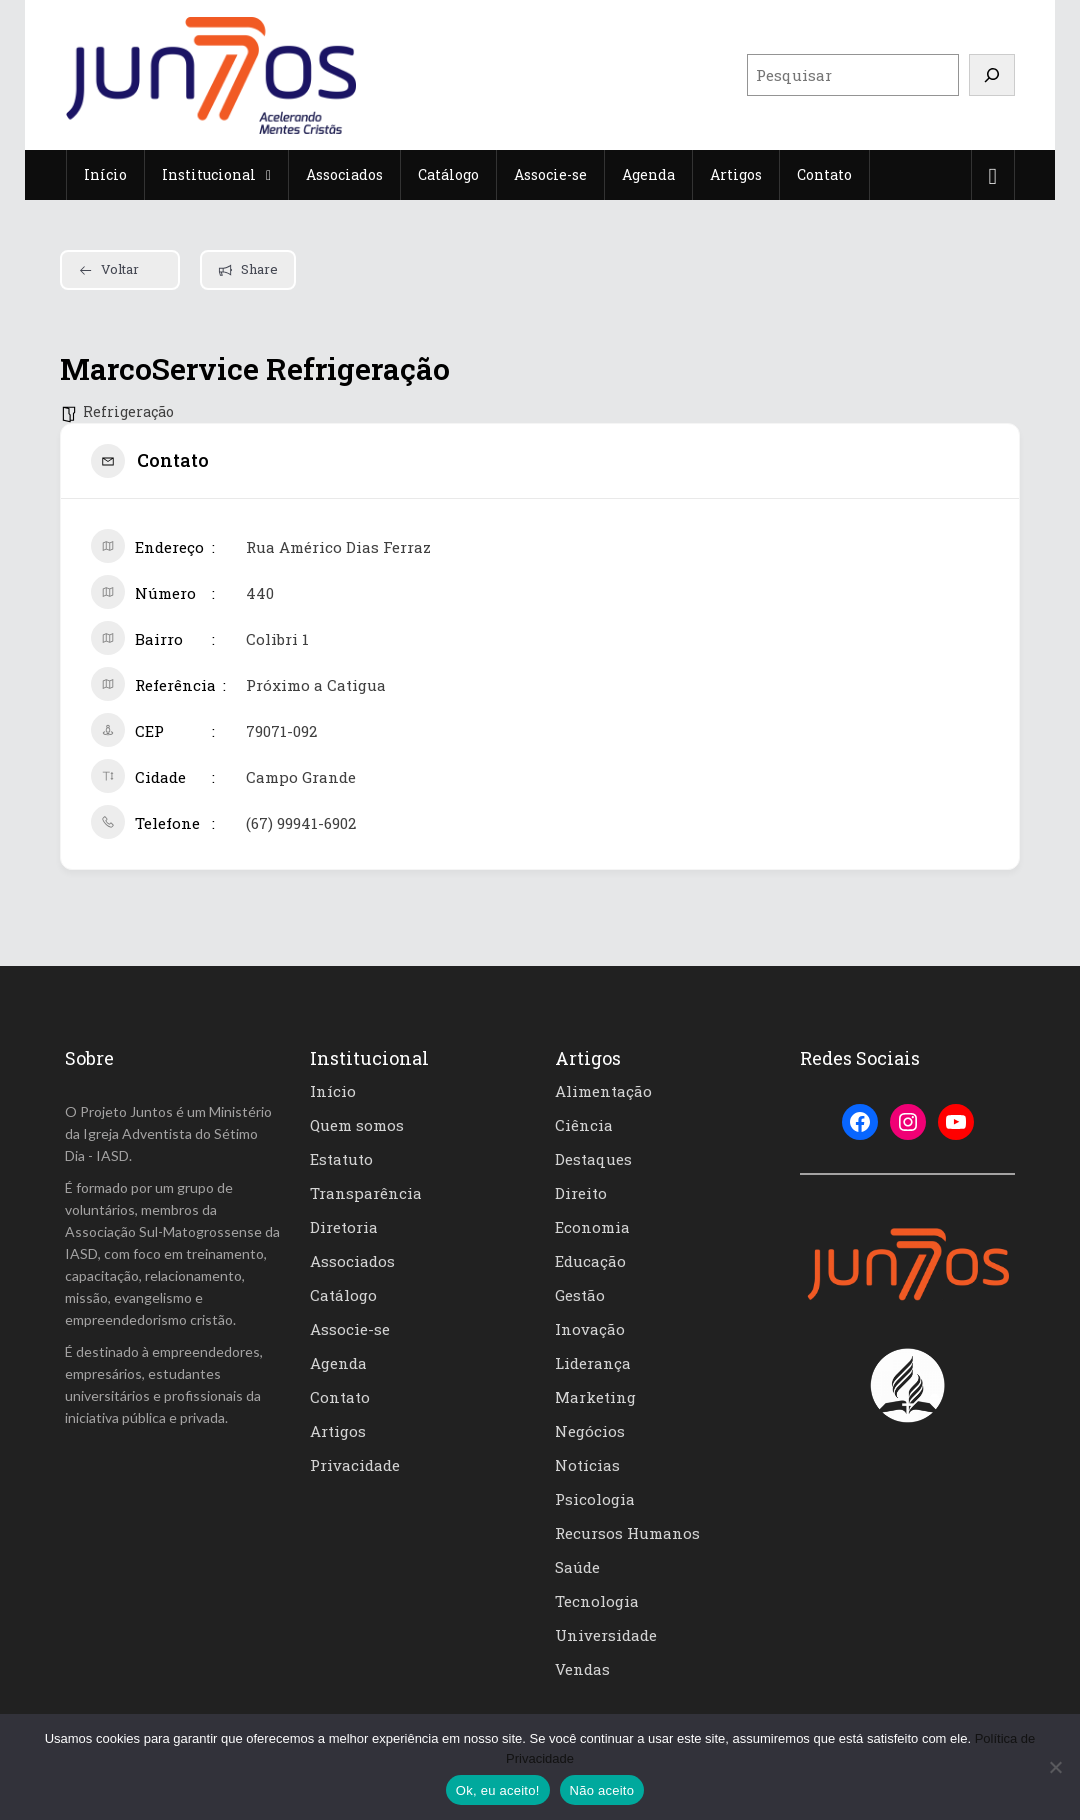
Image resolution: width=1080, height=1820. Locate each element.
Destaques (593, 1159)
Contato (340, 1397)
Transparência (366, 1193)
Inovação (590, 1329)
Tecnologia (597, 1601)
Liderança (593, 1363)
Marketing (595, 1397)
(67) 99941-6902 (301, 823)
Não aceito (602, 1790)
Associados (352, 1261)
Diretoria (344, 1227)
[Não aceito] (1055, 1767)
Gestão (580, 1295)
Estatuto (341, 1159)
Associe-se (350, 1329)
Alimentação (603, 1091)
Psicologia (595, 1499)
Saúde (577, 1567)
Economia (592, 1227)
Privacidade (355, 1465)
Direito (581, 1193)
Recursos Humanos (627, 1533)
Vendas (582, 1669)
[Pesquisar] (992, 75)
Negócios (590, 1431)
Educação (590, 1261)
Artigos (338, 1431)
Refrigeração (128, 411)
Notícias (587, 1465)
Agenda (338, 1363)
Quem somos (357, 1125)
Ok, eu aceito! (498, 1790)
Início (333, 1091)
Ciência (584, 1125)
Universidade (606, 1635)
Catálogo (343, 1295)
